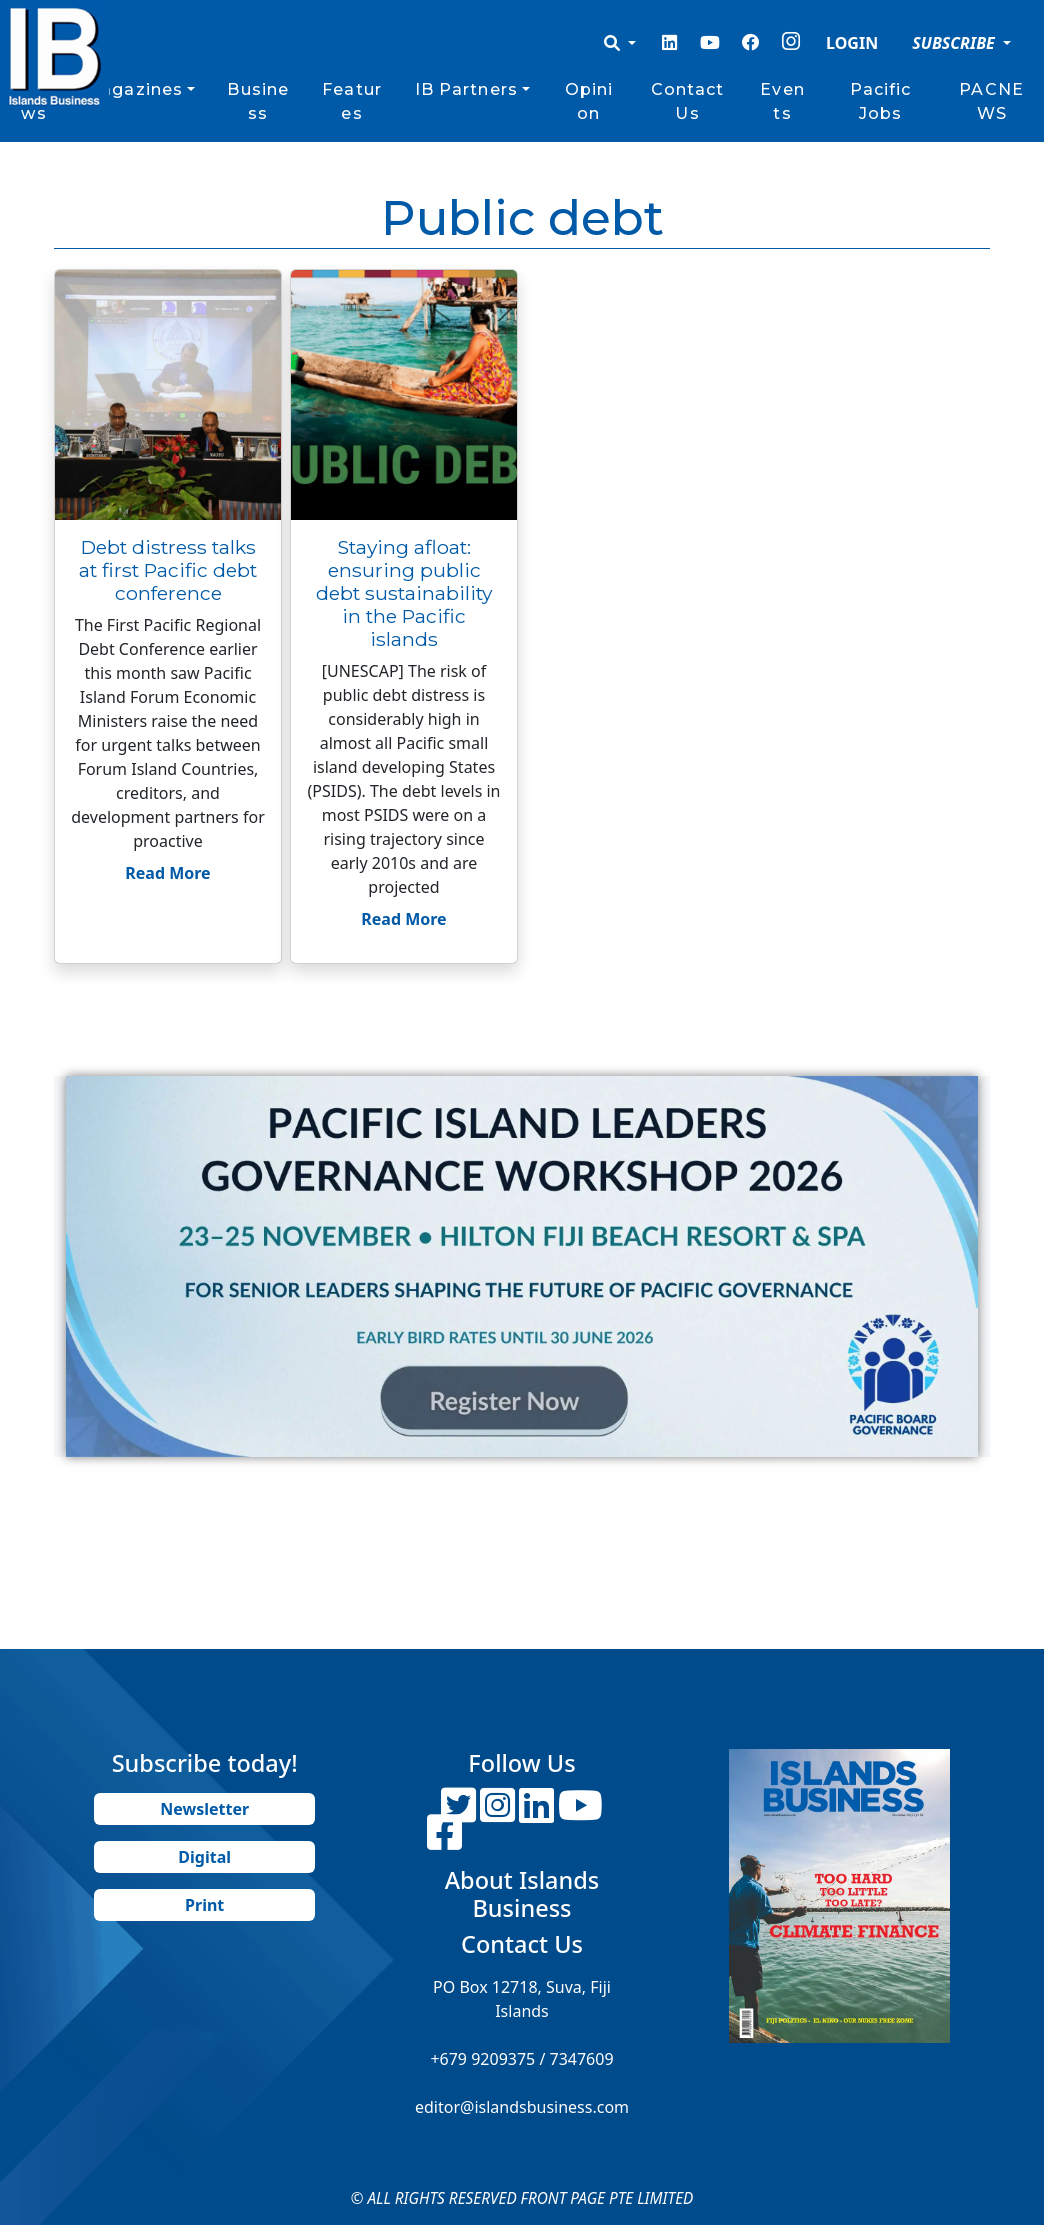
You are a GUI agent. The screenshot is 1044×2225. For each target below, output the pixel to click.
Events (782, 101)
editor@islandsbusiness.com (522, 2107)
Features (352, 101)
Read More (167, 873)
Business (258, 101)
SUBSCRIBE (955, 43)
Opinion (589, 101)
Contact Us (688, 101)
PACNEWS (991, 101)
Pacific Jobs (881, 101)
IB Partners (466, 89)
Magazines (133, 89)
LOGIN (852, 43)
